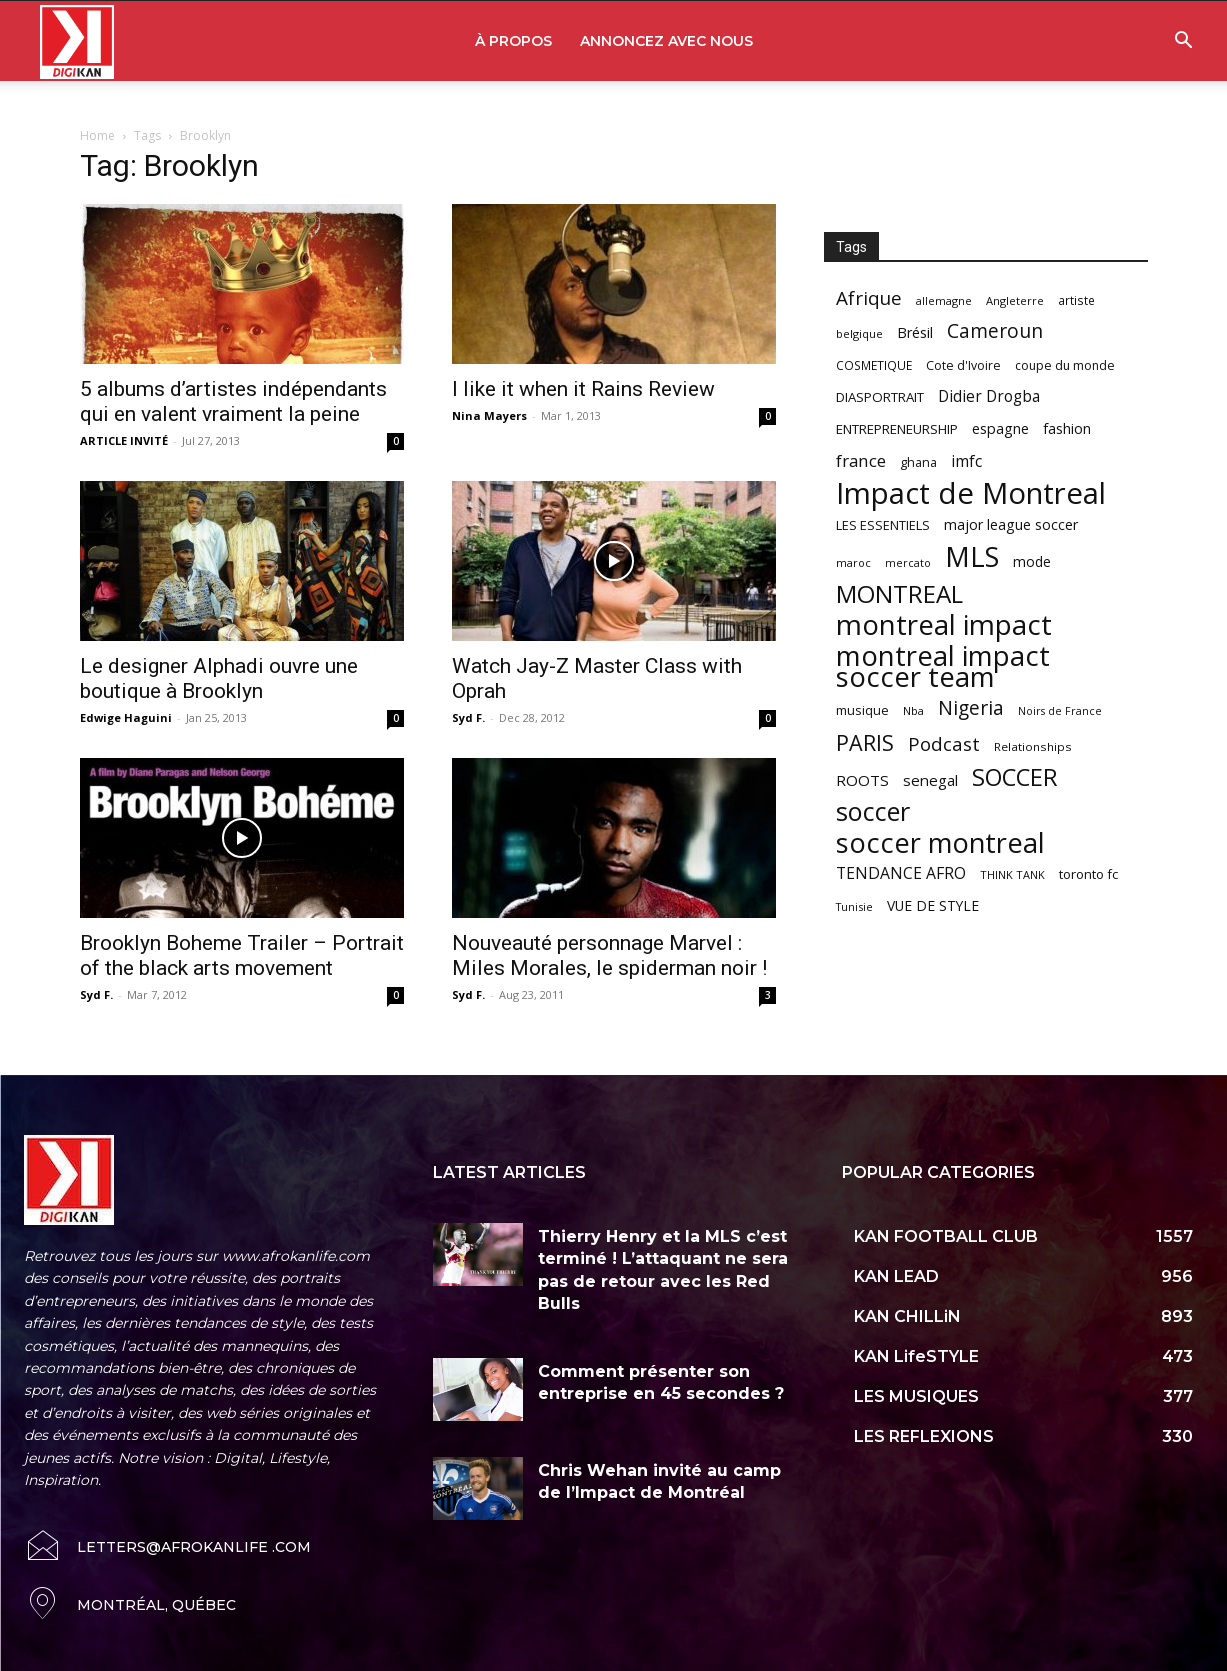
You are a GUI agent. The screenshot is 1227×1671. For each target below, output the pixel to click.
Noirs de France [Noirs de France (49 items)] (1060, 711)
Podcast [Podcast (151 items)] (944, 744)
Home (97, 135)
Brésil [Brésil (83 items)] (915, 332)
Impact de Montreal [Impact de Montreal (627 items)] (971, 493)
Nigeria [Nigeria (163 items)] (971, 707)
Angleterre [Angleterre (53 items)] (1015, 300)
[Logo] (77, 41)
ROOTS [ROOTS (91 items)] (862, 780)
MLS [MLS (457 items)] (972, 556)
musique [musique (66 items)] (862, 710)
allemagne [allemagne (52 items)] (944, 300)
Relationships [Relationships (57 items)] (1033, 746)
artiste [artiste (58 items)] (1076, 300)
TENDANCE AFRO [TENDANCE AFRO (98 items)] (901, 873)
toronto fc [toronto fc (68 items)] (1088, 874)
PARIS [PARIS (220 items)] (865, 742)
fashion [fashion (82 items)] (1067, 428)
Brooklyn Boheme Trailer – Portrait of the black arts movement (242, 955)
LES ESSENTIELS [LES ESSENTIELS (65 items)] (883, 525)
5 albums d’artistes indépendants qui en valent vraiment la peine (233, 401)
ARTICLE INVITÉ (124, 440)
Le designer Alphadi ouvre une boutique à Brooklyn (219, 678)
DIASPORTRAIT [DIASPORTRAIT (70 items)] (880, 397)
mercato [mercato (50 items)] (908, 562)
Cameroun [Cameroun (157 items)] (995, 331)
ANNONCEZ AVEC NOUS (666, 41)
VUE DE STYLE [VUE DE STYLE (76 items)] (933, 905)
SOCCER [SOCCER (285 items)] (1015, 777)
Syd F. (468, 717)
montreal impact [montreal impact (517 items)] (944, 624)
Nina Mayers (489, 415)
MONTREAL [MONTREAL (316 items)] (899, 593)
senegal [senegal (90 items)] (930, 780)
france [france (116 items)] (861, 460)
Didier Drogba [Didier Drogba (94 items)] (989, 396)
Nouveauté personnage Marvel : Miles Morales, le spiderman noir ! (609, 955)
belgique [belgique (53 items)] (859, 333)
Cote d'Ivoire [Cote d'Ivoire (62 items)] (963, 365)
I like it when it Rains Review (583, 389)
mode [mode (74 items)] (1032, 561)
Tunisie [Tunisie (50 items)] (854, 906)
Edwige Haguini (126, 717)
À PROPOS (513, 41)
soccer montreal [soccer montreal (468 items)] (940, 842)
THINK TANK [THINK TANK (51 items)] (1012, 874)
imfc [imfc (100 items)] (966, 461)
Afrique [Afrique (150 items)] (869, 298)
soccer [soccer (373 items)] (873, 811)
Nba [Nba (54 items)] (913, 710)
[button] (1183, 42)
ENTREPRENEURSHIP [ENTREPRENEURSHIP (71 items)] (897, 429)
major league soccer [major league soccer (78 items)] (1011, 524)
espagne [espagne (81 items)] (1000, 428)
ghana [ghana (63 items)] (918, 462)
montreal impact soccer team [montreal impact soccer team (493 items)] (943, 666)
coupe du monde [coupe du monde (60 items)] (1065, 365)
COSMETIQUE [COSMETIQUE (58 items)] (874, 365)
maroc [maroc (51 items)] (853, 562)
